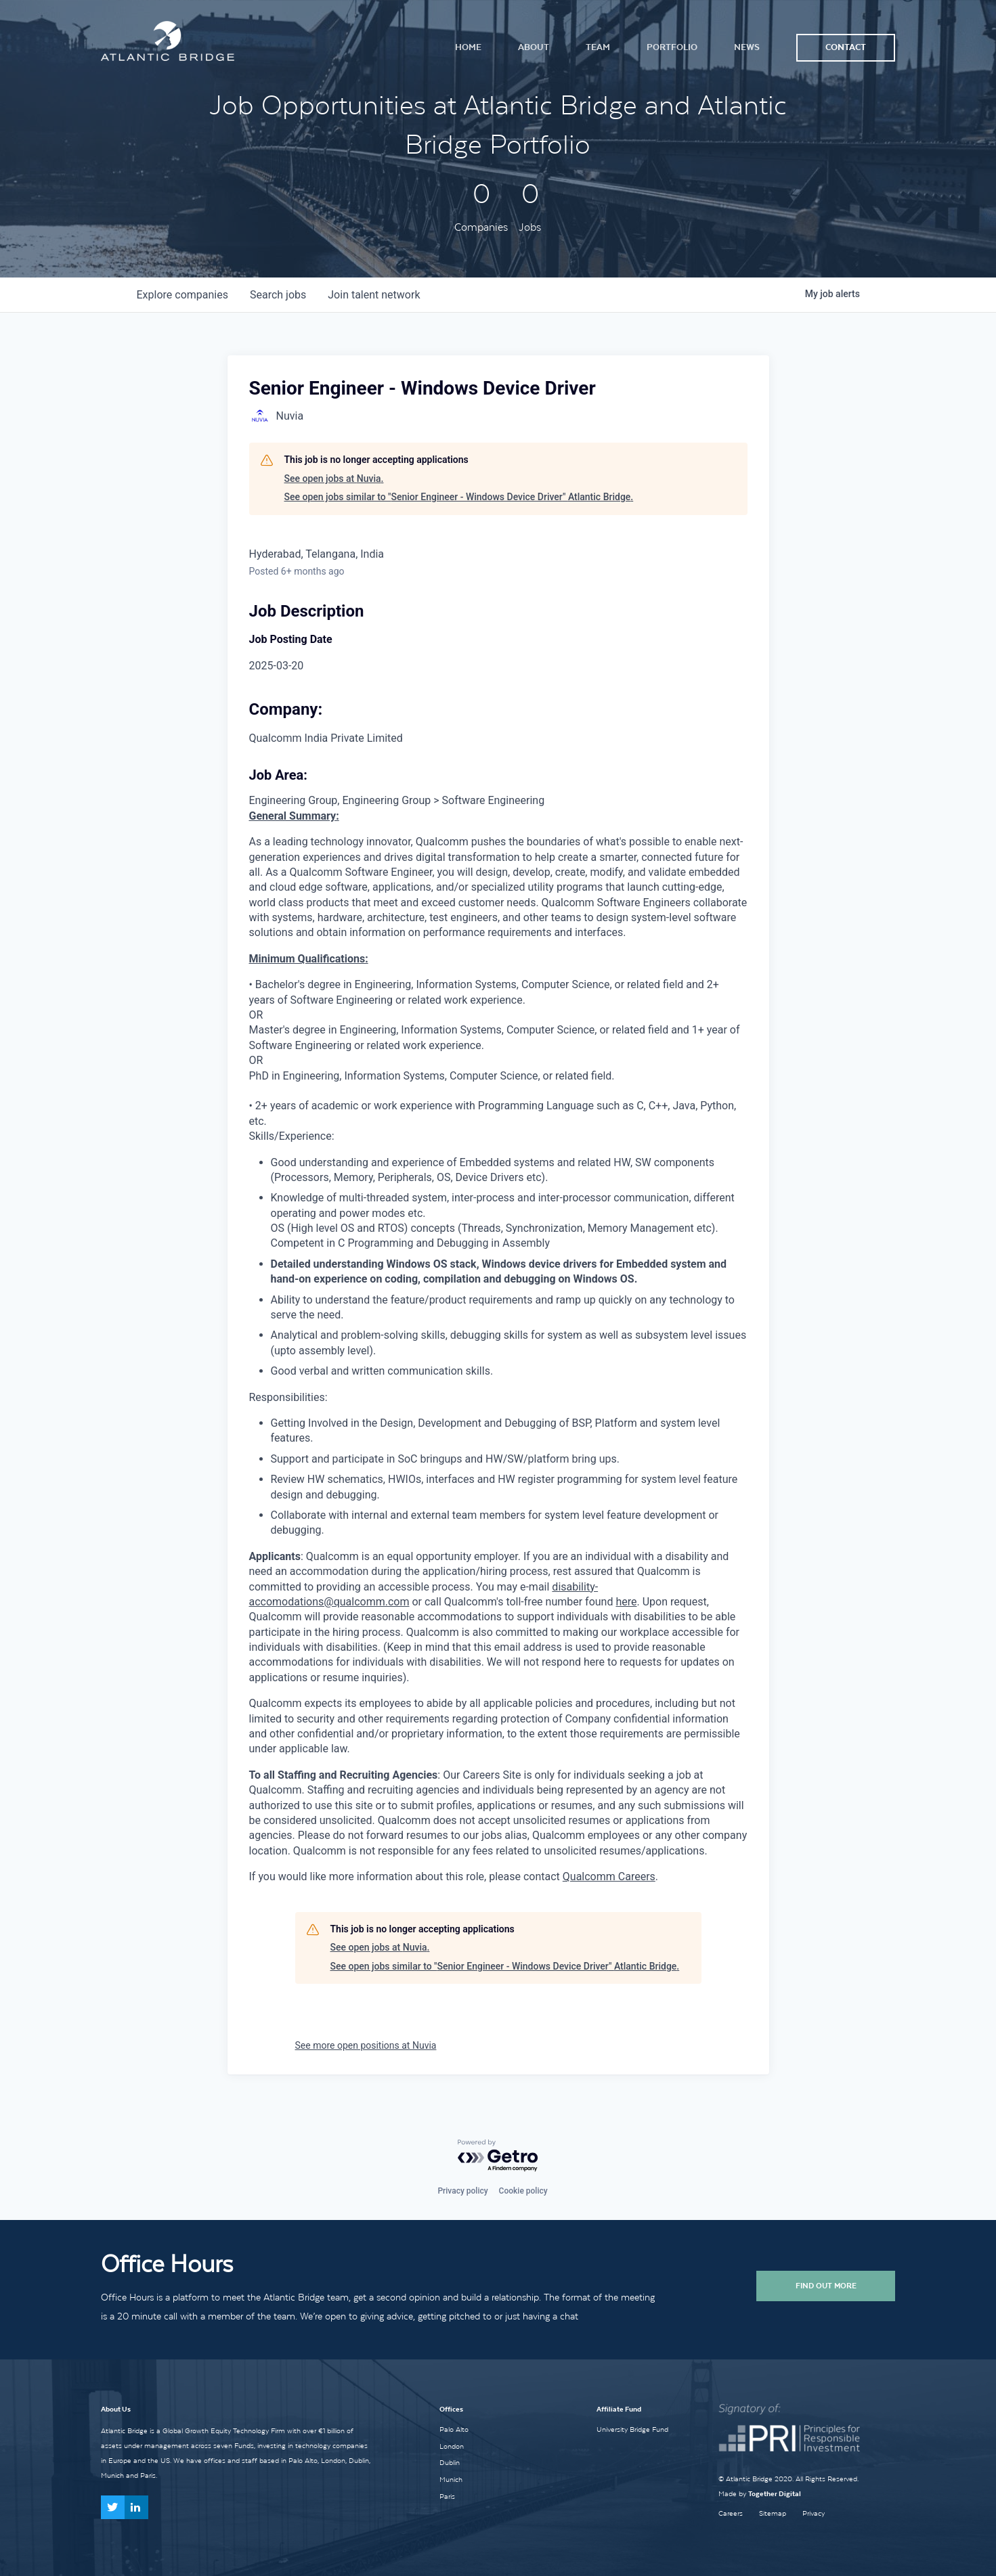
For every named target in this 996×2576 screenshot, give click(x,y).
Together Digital (774, 2493)
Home (468, 47)
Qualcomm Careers (609, 1876)
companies (182, 294)
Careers (730, 2513)
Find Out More (826, 2285)
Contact (845, 47)
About (533, 47)
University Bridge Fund (632, 2429)
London (451, 2446)
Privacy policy (462, 2191)
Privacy (813, 2513)
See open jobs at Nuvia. (334, 478)
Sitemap (772, 2513)
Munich (450, 2479)
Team (598, 47)
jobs (278, 294)
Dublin (449, 2462)
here (625, 1601)
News (747, 47)
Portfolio (672, 47)
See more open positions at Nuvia (366, 2045)
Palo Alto (454, 2429)
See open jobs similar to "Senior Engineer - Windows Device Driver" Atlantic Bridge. (459, 496)
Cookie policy (523, 2191)
